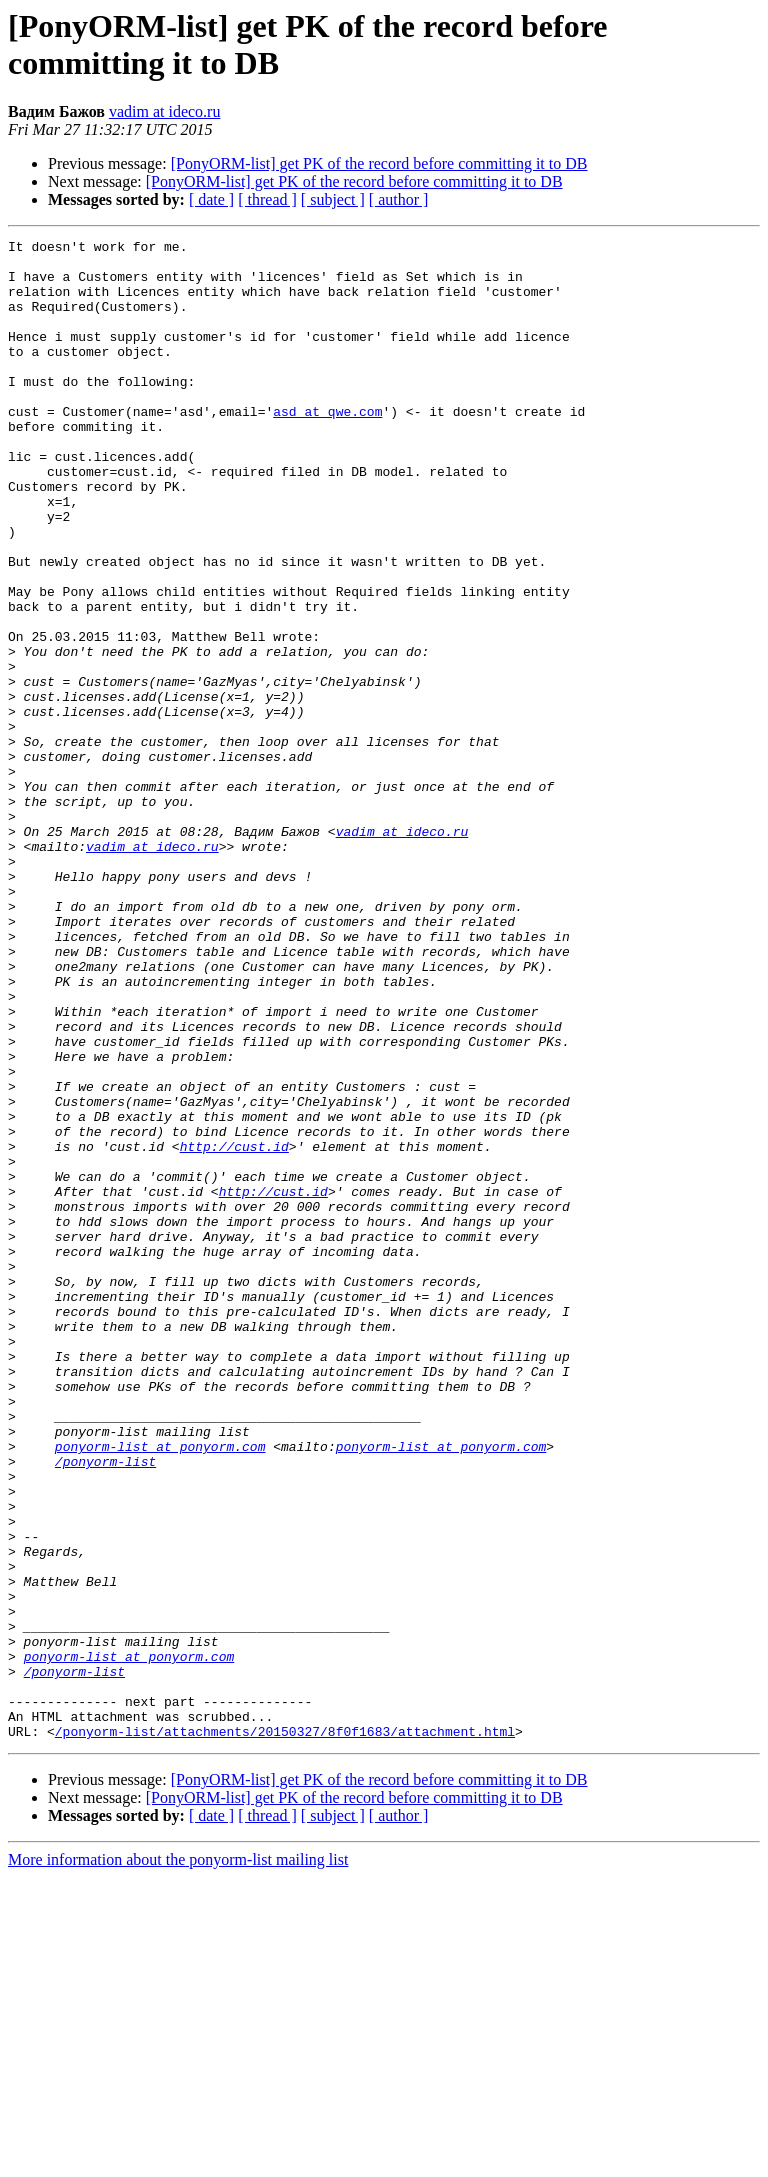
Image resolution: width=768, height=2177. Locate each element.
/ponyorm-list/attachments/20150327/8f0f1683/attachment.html (285, 2031)
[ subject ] (333, 199)
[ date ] (211, 199)
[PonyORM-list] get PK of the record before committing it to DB (379, 163)
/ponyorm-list (105, 1707)
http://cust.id (234, 1329)
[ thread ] (267, 199)
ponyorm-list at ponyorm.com (160, 1689)
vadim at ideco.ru (165, 111)
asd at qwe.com (327, 447)
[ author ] (399, 199)
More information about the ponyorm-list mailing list (178, 2159)
